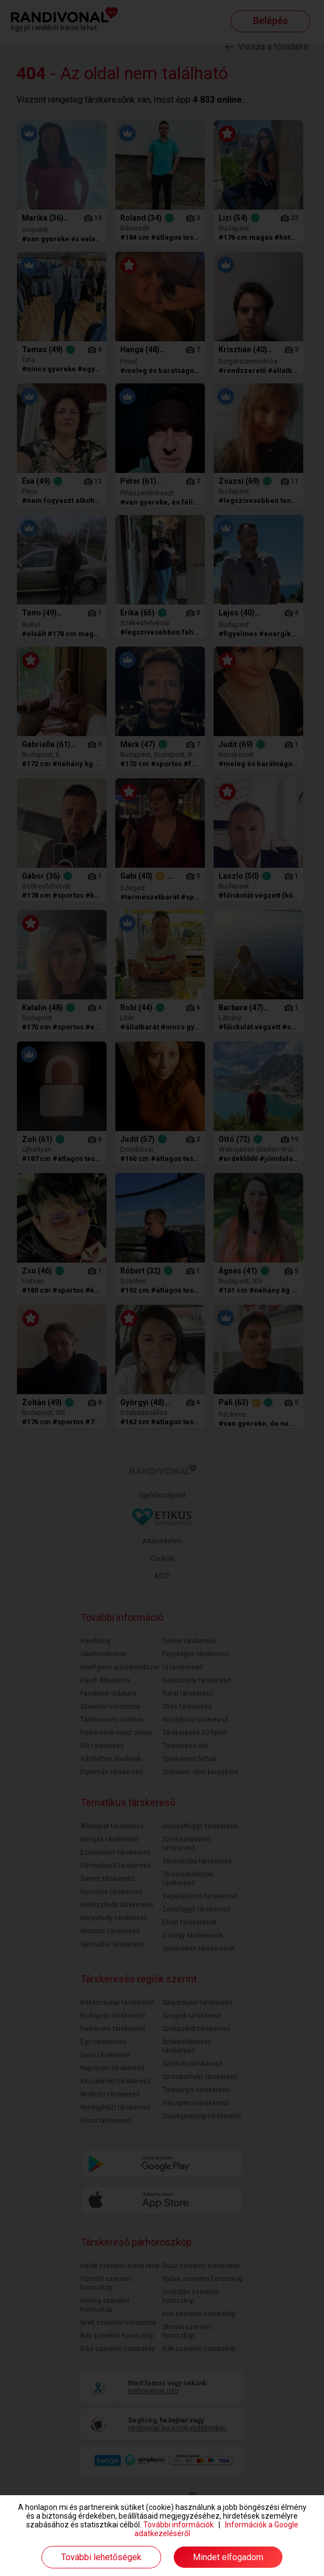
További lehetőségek (101, 2557)
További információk (178, 2524)
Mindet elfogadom (228, 2557)
